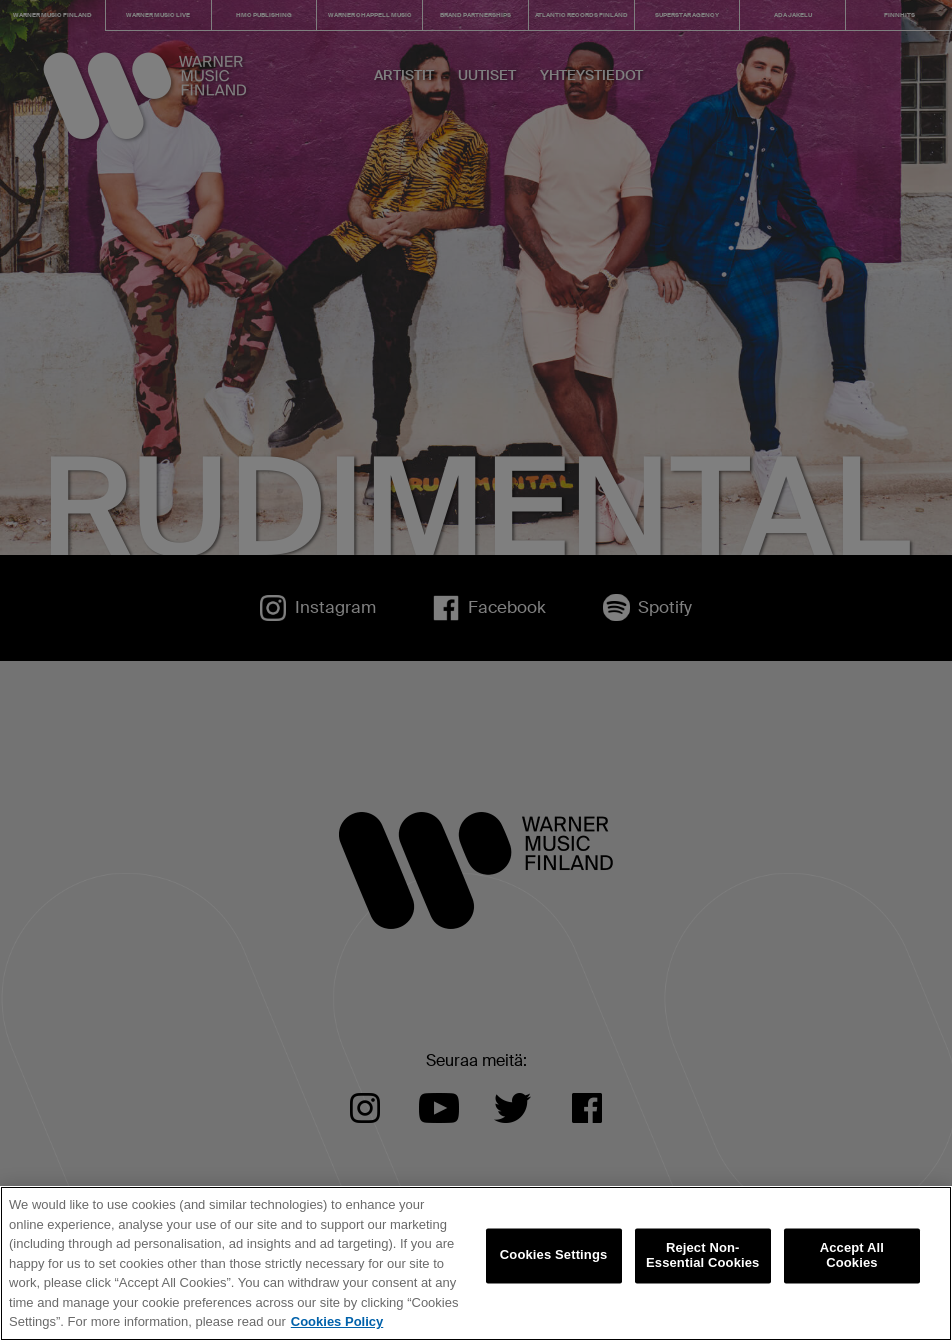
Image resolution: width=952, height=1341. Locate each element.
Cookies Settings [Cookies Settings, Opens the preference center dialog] (554, 1255)
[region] (476, 1263)
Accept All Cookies (852, 1255)
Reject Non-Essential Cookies (702, 1255)
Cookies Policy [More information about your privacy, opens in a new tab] (337, 1321)
